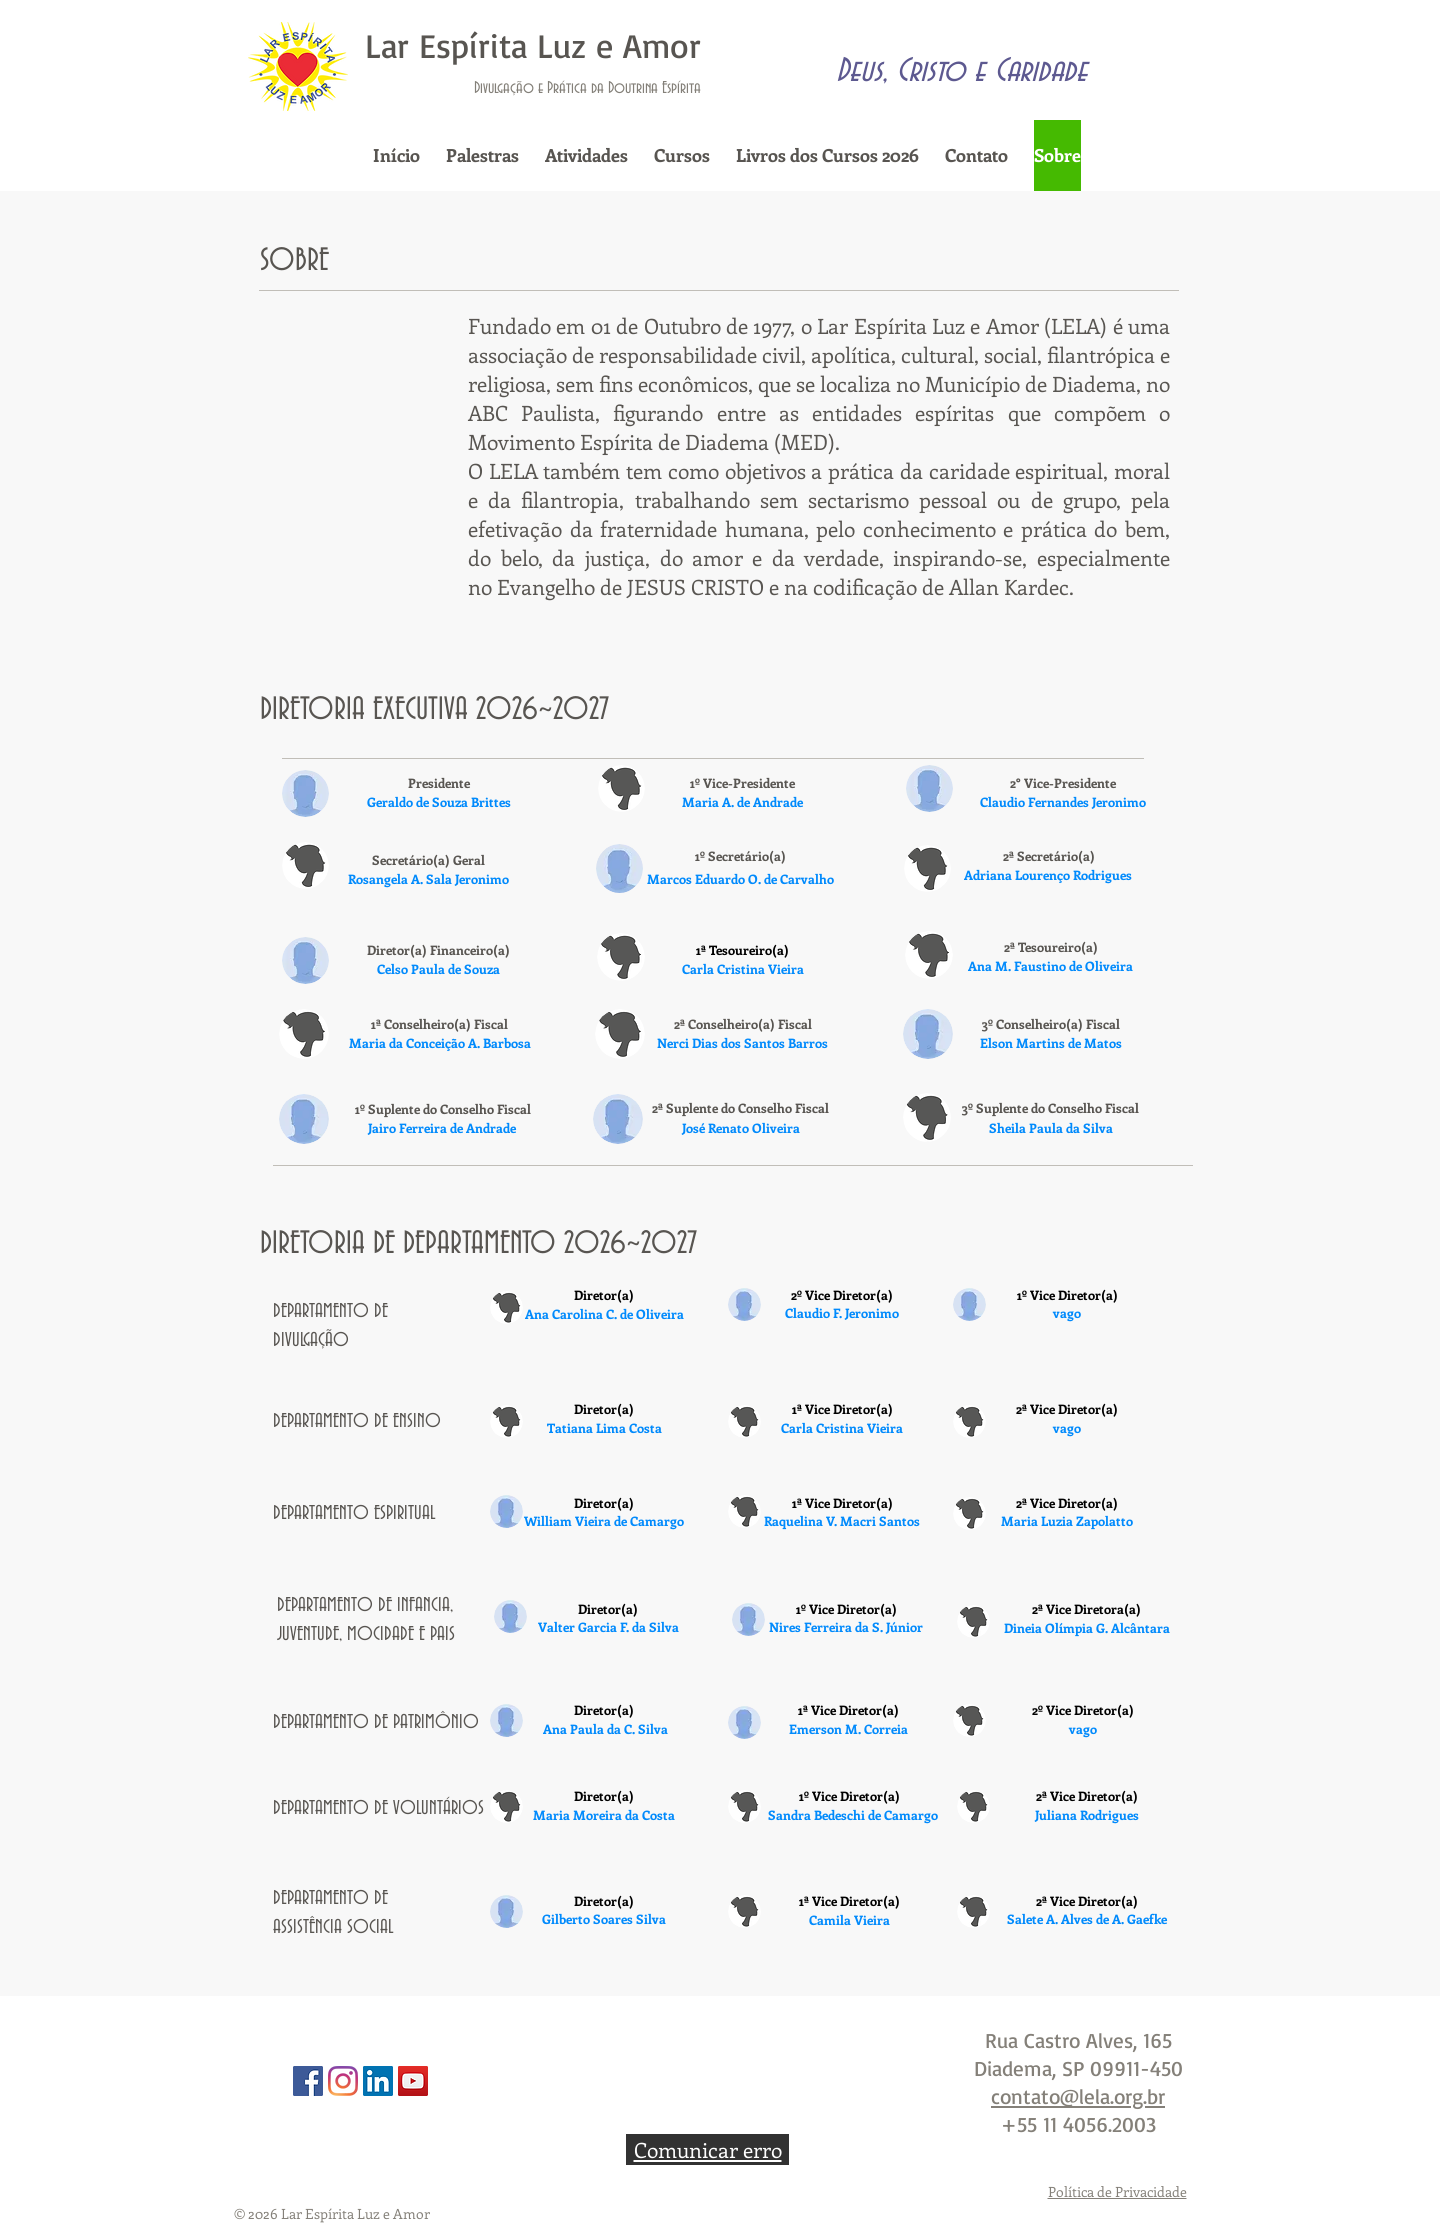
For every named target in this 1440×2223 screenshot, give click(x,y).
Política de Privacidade (1117, 2191)
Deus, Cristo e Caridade (961, 71)
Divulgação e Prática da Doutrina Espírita (587, 88)
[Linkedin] (378, 2081)
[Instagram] (343, 2081)
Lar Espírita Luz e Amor (533, 45)
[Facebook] (308, 2081)
